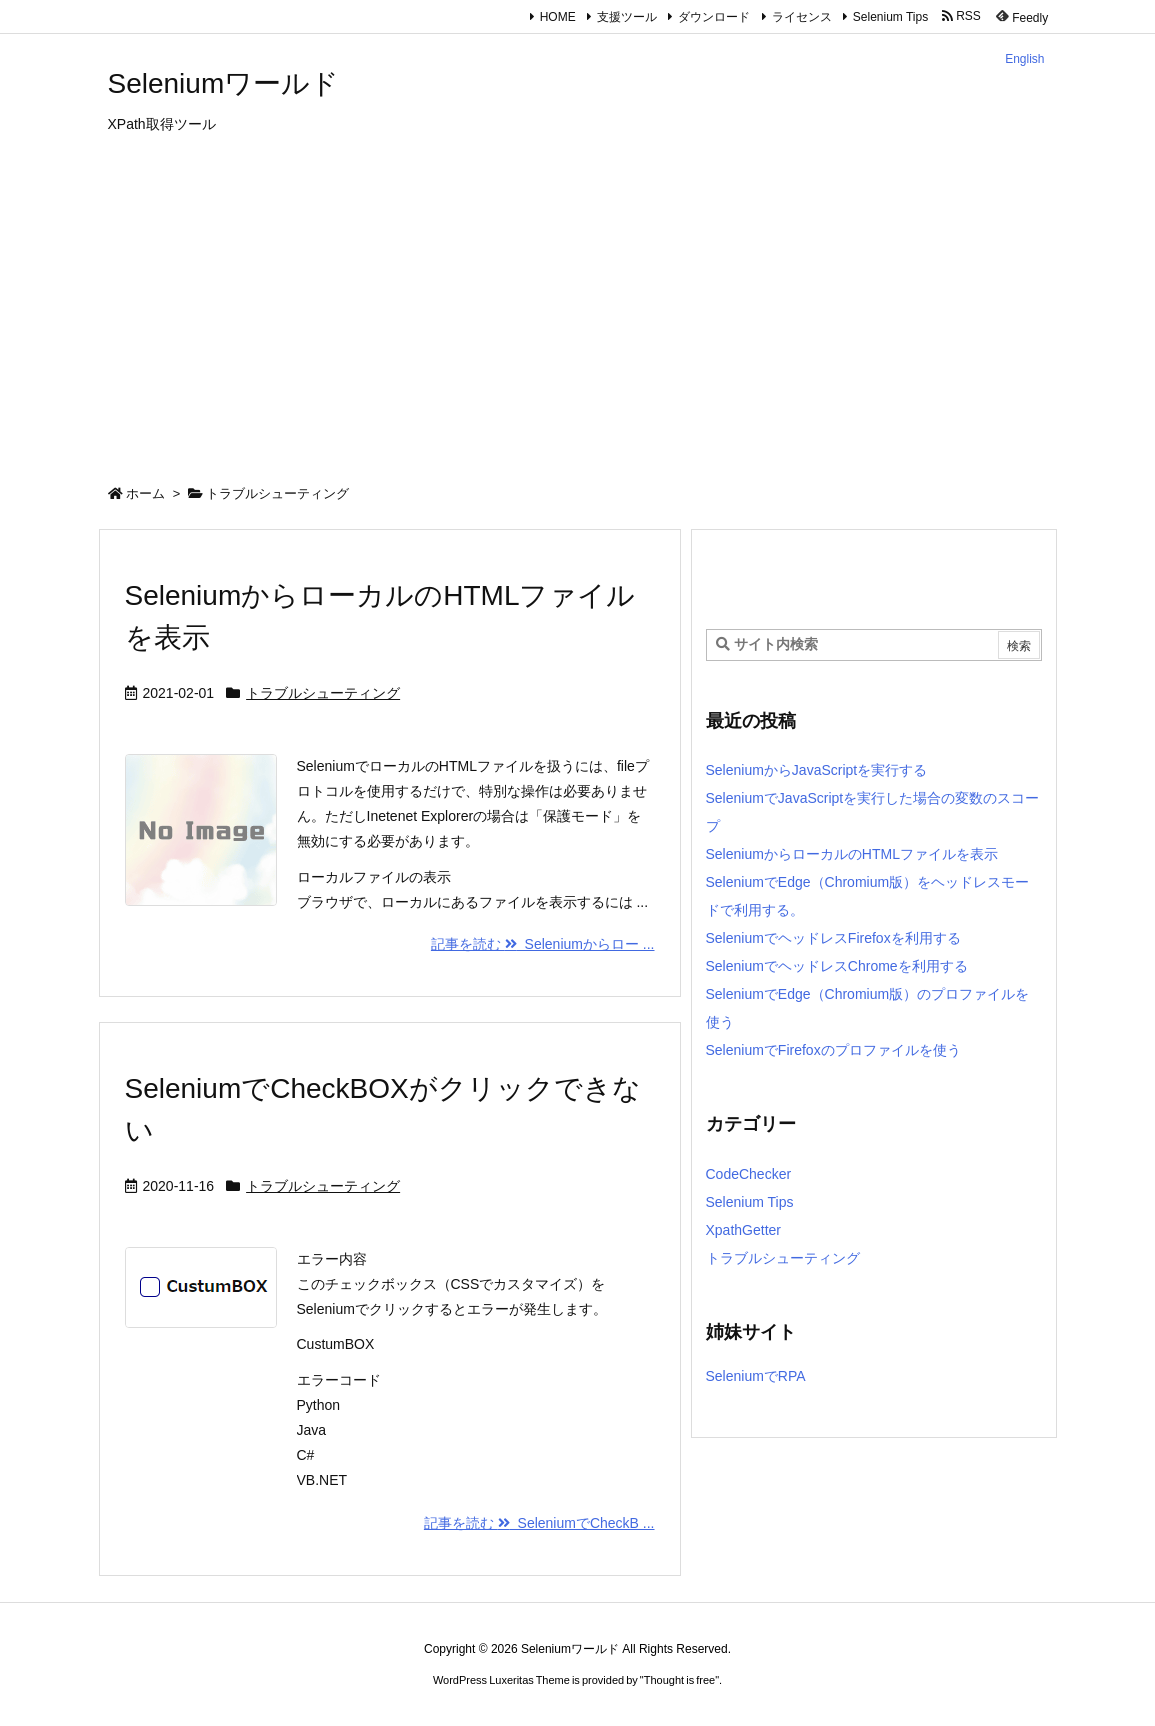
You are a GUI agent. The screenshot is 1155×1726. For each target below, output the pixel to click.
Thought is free (679, 1680)
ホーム (145, 493)
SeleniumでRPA (756, 1376)
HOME (558, 17)
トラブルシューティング (323, 693)
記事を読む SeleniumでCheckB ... (539, 1523)
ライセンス (802, 17)
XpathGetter (744, 1230)
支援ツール (627, 17)
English (1024, 59)
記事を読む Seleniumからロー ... (543, 944)
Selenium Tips (890, 17)
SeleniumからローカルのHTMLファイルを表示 (852, 854)
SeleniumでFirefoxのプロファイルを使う (833, 1050)
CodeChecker (749, 1174)
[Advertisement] (577, 315)
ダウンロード (714, 17)
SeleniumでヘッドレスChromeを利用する (837, 966)
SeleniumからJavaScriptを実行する (817, 770)
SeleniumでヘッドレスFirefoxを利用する (833, 938)
